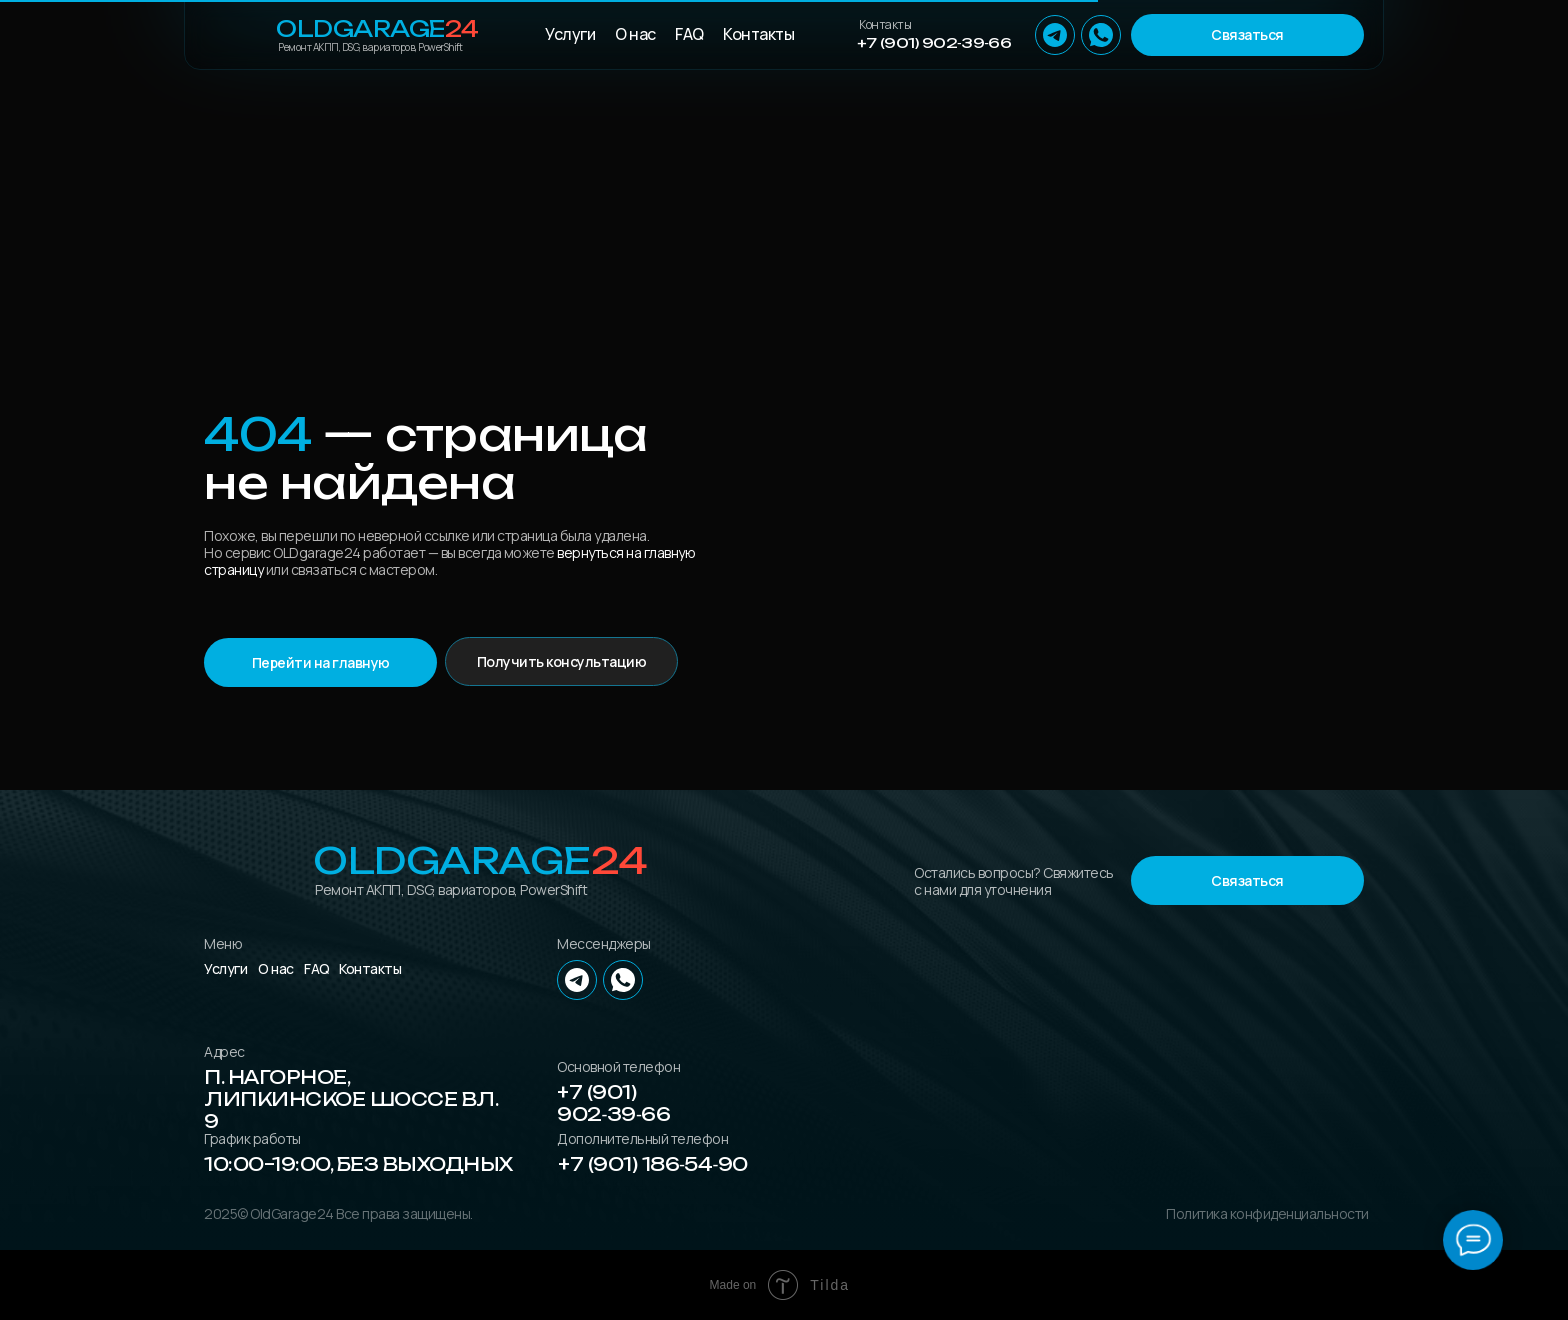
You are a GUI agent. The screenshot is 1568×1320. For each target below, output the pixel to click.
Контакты (758, 34)
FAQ (689, 34)
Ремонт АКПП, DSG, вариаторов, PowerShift (370, 47)
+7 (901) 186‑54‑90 (653, 1164)
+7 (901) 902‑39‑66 (934, 42)
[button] (1247, 35)
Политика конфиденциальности (1267, 1213)
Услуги (570, 34)
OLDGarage (377, 28)
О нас (635, 34)
